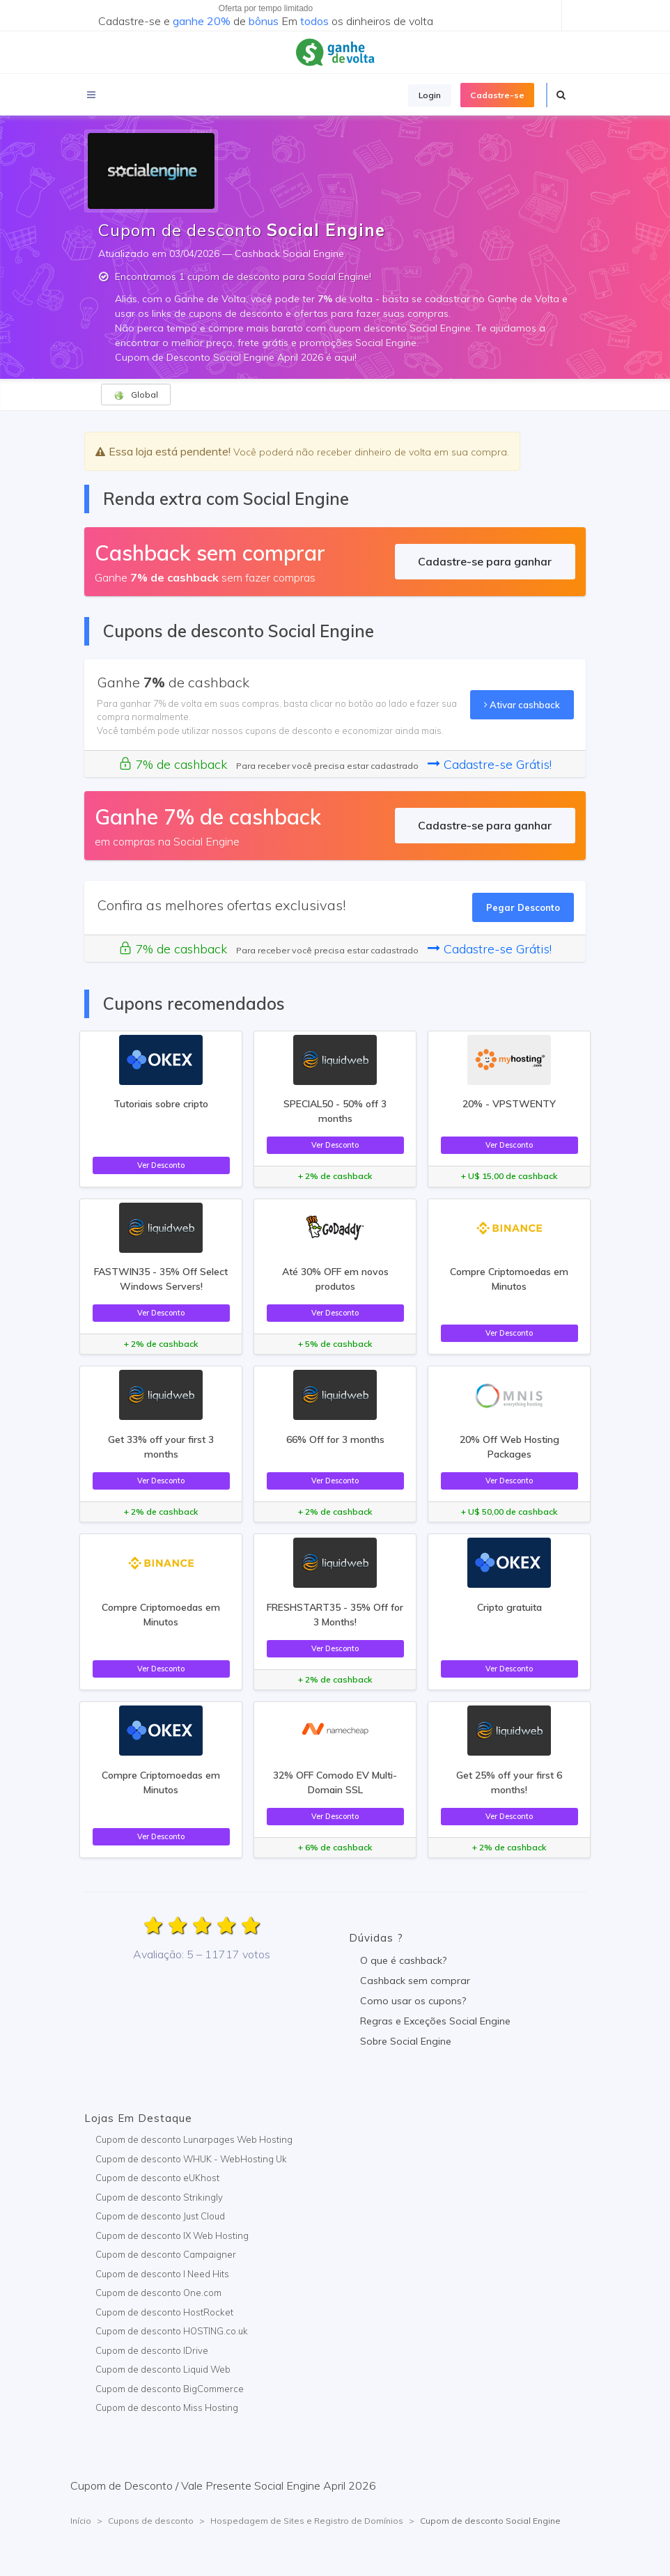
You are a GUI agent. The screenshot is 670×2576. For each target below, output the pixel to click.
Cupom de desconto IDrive (151, 2350)
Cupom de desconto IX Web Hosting (172, 2235)
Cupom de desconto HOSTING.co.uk (171, 2330)
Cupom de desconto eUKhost (157, 2177)
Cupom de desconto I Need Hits (162, 2273)
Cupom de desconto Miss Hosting (166, 2407)
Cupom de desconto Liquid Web (163, 2369)
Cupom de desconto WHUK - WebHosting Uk (191, 2158)
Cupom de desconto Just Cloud (160, 2216)
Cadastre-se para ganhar (485, 561)
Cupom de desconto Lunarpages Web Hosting (194, 2139)
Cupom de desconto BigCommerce (169, 2388)
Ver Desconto (161, 1165)
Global (136, 394)
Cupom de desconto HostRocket (164, 2312)
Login (430, 95)
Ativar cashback (522, 705)
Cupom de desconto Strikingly (159, 2197)
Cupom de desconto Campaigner (165, 2254)
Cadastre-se (497, 95)
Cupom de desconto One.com (158, 2292)
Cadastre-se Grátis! (490, 764)
